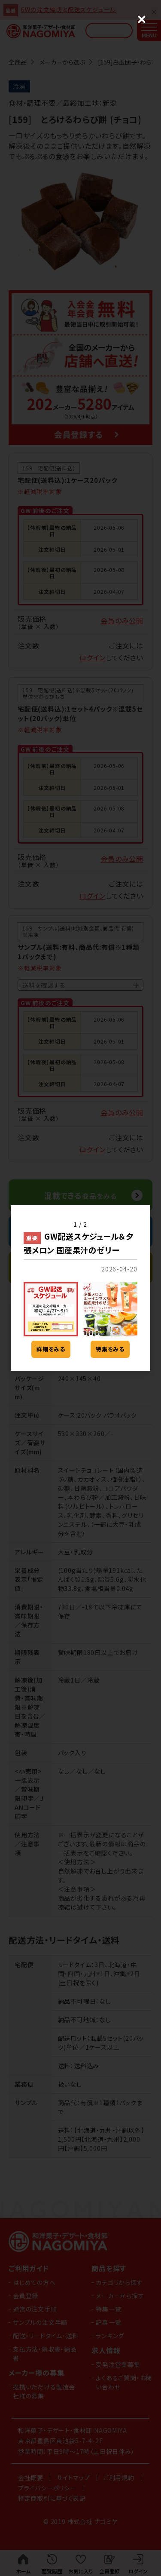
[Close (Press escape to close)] (141, 19)
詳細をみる (50, 1349)
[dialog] (80, 1287)
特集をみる (110, 1349)
